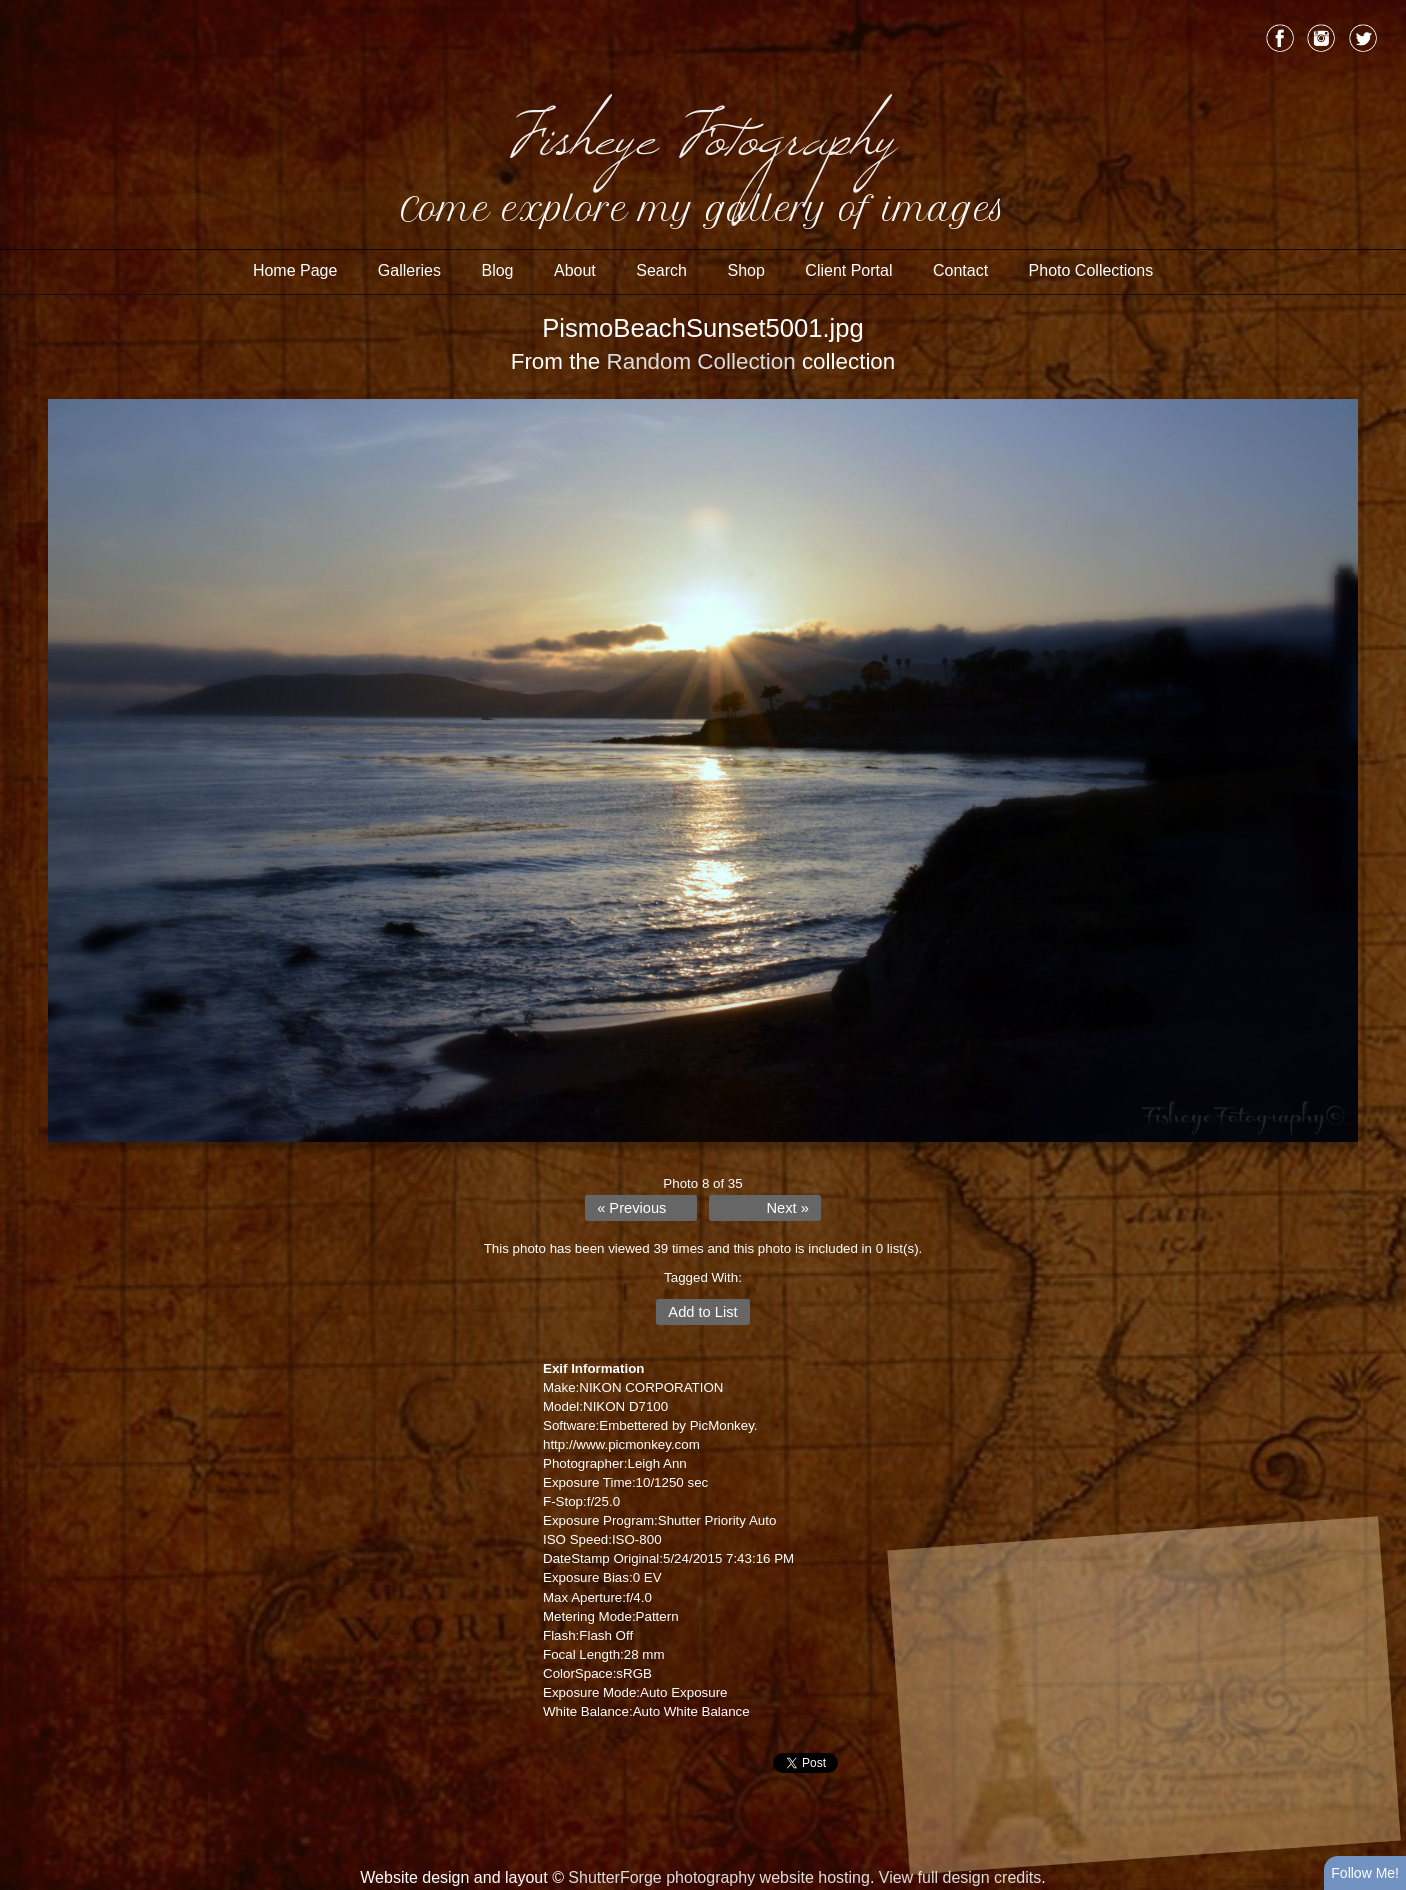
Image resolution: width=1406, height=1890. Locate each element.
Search (661, 270)
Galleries (409, 270)
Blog (497, 270)
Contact (960, 270)
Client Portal (848, 270)
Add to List (702, 1312)
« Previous (631, 1208)
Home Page (295, 270)
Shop (745, 270)
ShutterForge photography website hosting (719, 1877)
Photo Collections (1091, 270)
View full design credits (960, 1877)
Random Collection (701, 361)
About (575, 270)
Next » (787, 1208)
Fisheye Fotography (703, 130)
